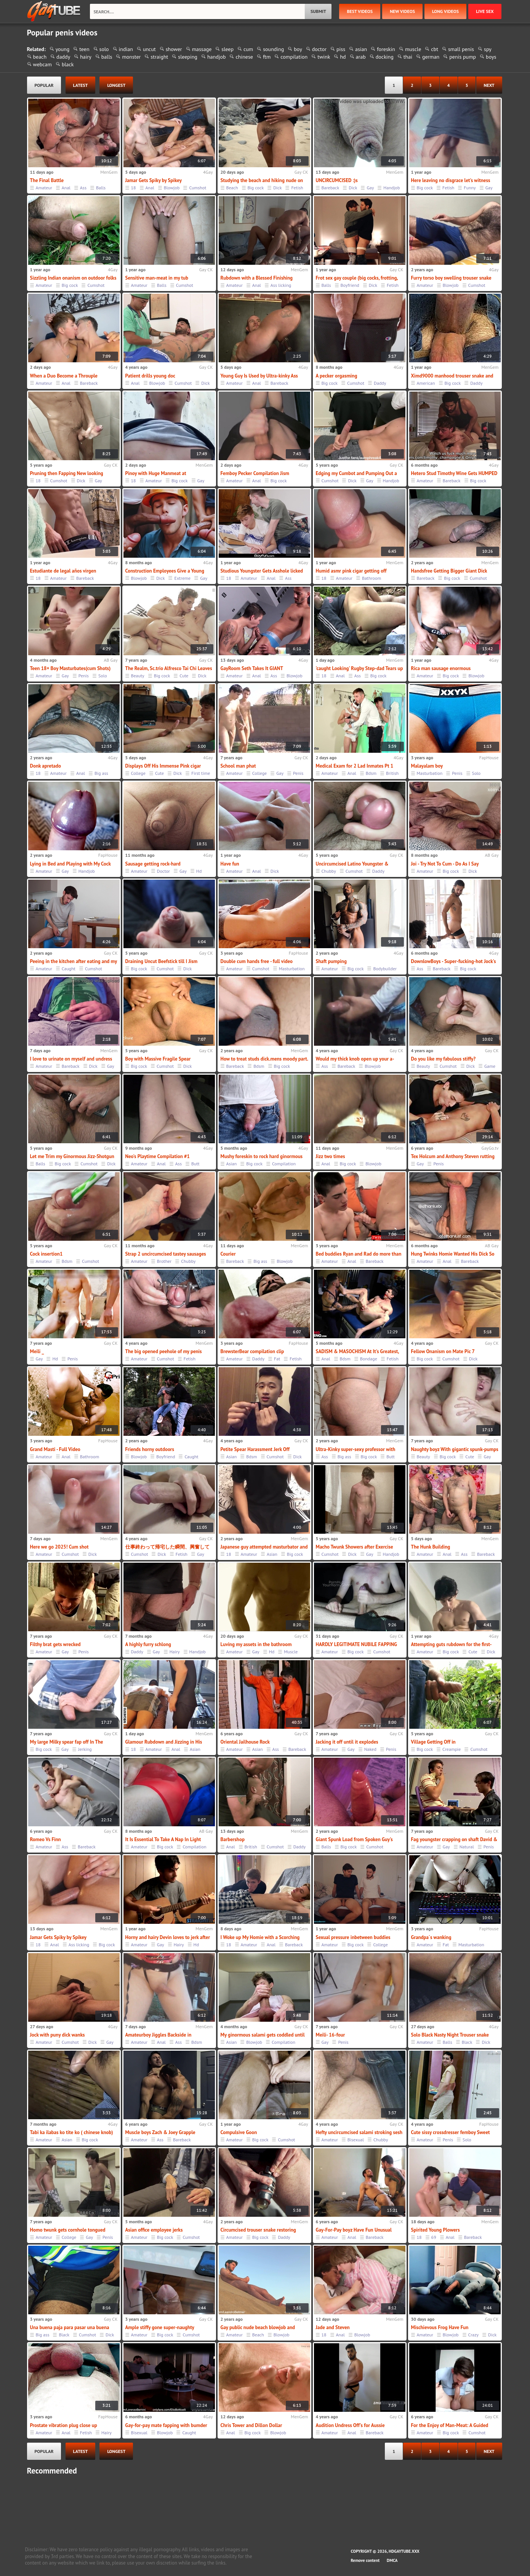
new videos (402, 11)
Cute (183, 675)
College (138, 773)
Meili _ (37, 1351)
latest (80, 85)
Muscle (291, 1651)
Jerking (85, 1749)
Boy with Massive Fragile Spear (158, 1059)
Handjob (391, 187)
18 (133, 187)
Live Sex (484, 11)
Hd (199, 871)
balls (106, 56)
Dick (277, 187)
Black (467, 2042)
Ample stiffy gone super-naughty (159, 2327)
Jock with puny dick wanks (57, 2035)
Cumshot (197, 187)
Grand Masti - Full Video (55, 1449)
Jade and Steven (333, 2327)
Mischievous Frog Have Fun (440, 2327)
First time (200, 773)
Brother (164, 1261)
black (68, 64)
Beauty (137, 675)
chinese (244, 56)
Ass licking (281, 285)
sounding (273, 49)
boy (298, 49)
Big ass (101, 773)
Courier (228, 1254)
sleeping (187, 56)
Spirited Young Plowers (435, 2230)
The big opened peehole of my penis (163, 1351)
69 (433, 2237)
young (63, 49)
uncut (149, 49)
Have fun (230, 864)
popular (44, 85)
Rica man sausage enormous (441, 668)
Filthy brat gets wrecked (55, 1644)
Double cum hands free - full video (257, 961)
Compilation (284, 1163)
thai (408, 56)
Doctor (163, 871)
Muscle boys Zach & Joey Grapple (160, 2132)
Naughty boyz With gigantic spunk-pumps (454, 1449)
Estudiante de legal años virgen (63, 571)
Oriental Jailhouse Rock (245, 1742)
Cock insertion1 (46, 1254)
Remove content (365, 2560)
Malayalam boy (427, 766)
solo (104, 49)
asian (361, 49)
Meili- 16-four (330, 2035)
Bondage (368, 1359)
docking (385, 56)
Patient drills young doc (150, 376)
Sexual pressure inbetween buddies (353, 1937)
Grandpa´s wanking (431, 1937)
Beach (232, 187)
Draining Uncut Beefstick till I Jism (161, 961)
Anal (66, 187)
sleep (227, 49)
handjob (216, 56)
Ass (83, 187)
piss (340, 49)
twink (323, 56)
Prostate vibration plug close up (63, 2425)
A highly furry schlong (148, 1644)
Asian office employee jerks (154, 2230)
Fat (277, 1359)
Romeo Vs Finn (45, 1839)
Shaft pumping (331, 961)
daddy (63, 56)
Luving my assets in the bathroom (256, 1644)
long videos (445, 11)
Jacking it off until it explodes (347, 1742)
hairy (85, 56)
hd (343, 56)
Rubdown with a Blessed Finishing (257, 278)
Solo (102, 675)
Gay (370, 187)
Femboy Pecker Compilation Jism (255, 473)
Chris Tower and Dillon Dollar (251, 2425)
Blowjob (172, 187)
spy (488, 49)
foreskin (386, 49)
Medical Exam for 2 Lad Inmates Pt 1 (355, 766)
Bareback (330, 187)
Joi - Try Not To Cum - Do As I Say (445, 864)
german (430, 56)
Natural (467, 1847)
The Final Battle (47, 180)
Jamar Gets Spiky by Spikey (153, 180)
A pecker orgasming (336, 376)
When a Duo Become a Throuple (64, 376)
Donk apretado (45, 766)
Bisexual (355, 2139)
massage (202, 49)
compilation (293, 56)
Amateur (44, 187)
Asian (231, 1163)
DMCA (392, 2560)
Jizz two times (330, 1156)
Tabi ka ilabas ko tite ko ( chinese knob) (71, 2132)
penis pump (462, 56)
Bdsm (371, 773)
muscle (413, 49)
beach (40, 56)
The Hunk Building (430, 1547)
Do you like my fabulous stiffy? (443, 1059)
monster (131, 56)
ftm (267, 56)
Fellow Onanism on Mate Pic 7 (443, 1351)
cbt (434, 49)
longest (116, 85)
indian (126, 49)
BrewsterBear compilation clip (252, 1351)
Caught (68, 968)
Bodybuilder (385, 968)
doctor (319, 49)
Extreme (182, 578)
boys (491, 56)
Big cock (256, 187)
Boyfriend (350, 285)
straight (159, 56)
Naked (370, 1749)
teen (84, 49)
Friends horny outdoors (149, 1449)
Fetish (297, 187)
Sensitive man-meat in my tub (157, 278)
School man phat (238, 766)
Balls (101, 187)
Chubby (329, 871)
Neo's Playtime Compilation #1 (157, 1156)
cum (248, 49)
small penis (461, 49)
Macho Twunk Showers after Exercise (354, 1547)
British (392, 773)
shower (174, 49)
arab (361, 56)
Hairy (175, 1651)
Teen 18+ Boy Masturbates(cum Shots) (70, 668)
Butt (195, 1163)
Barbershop (233, 1839)
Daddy (380, 383)
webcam (42, 64)
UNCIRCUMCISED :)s (337, 180)
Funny (470, 187)
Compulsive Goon (239, 2132)
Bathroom (371, 578)
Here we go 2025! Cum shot (59, 1547)
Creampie (451, 1749)
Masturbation (430, 773)
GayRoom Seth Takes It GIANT (252, 668)
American (426, 383)
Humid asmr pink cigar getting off (351, 571)
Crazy (473, 2335)
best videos (360, 11)
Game (489, 1066)
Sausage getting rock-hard (153, 864)
